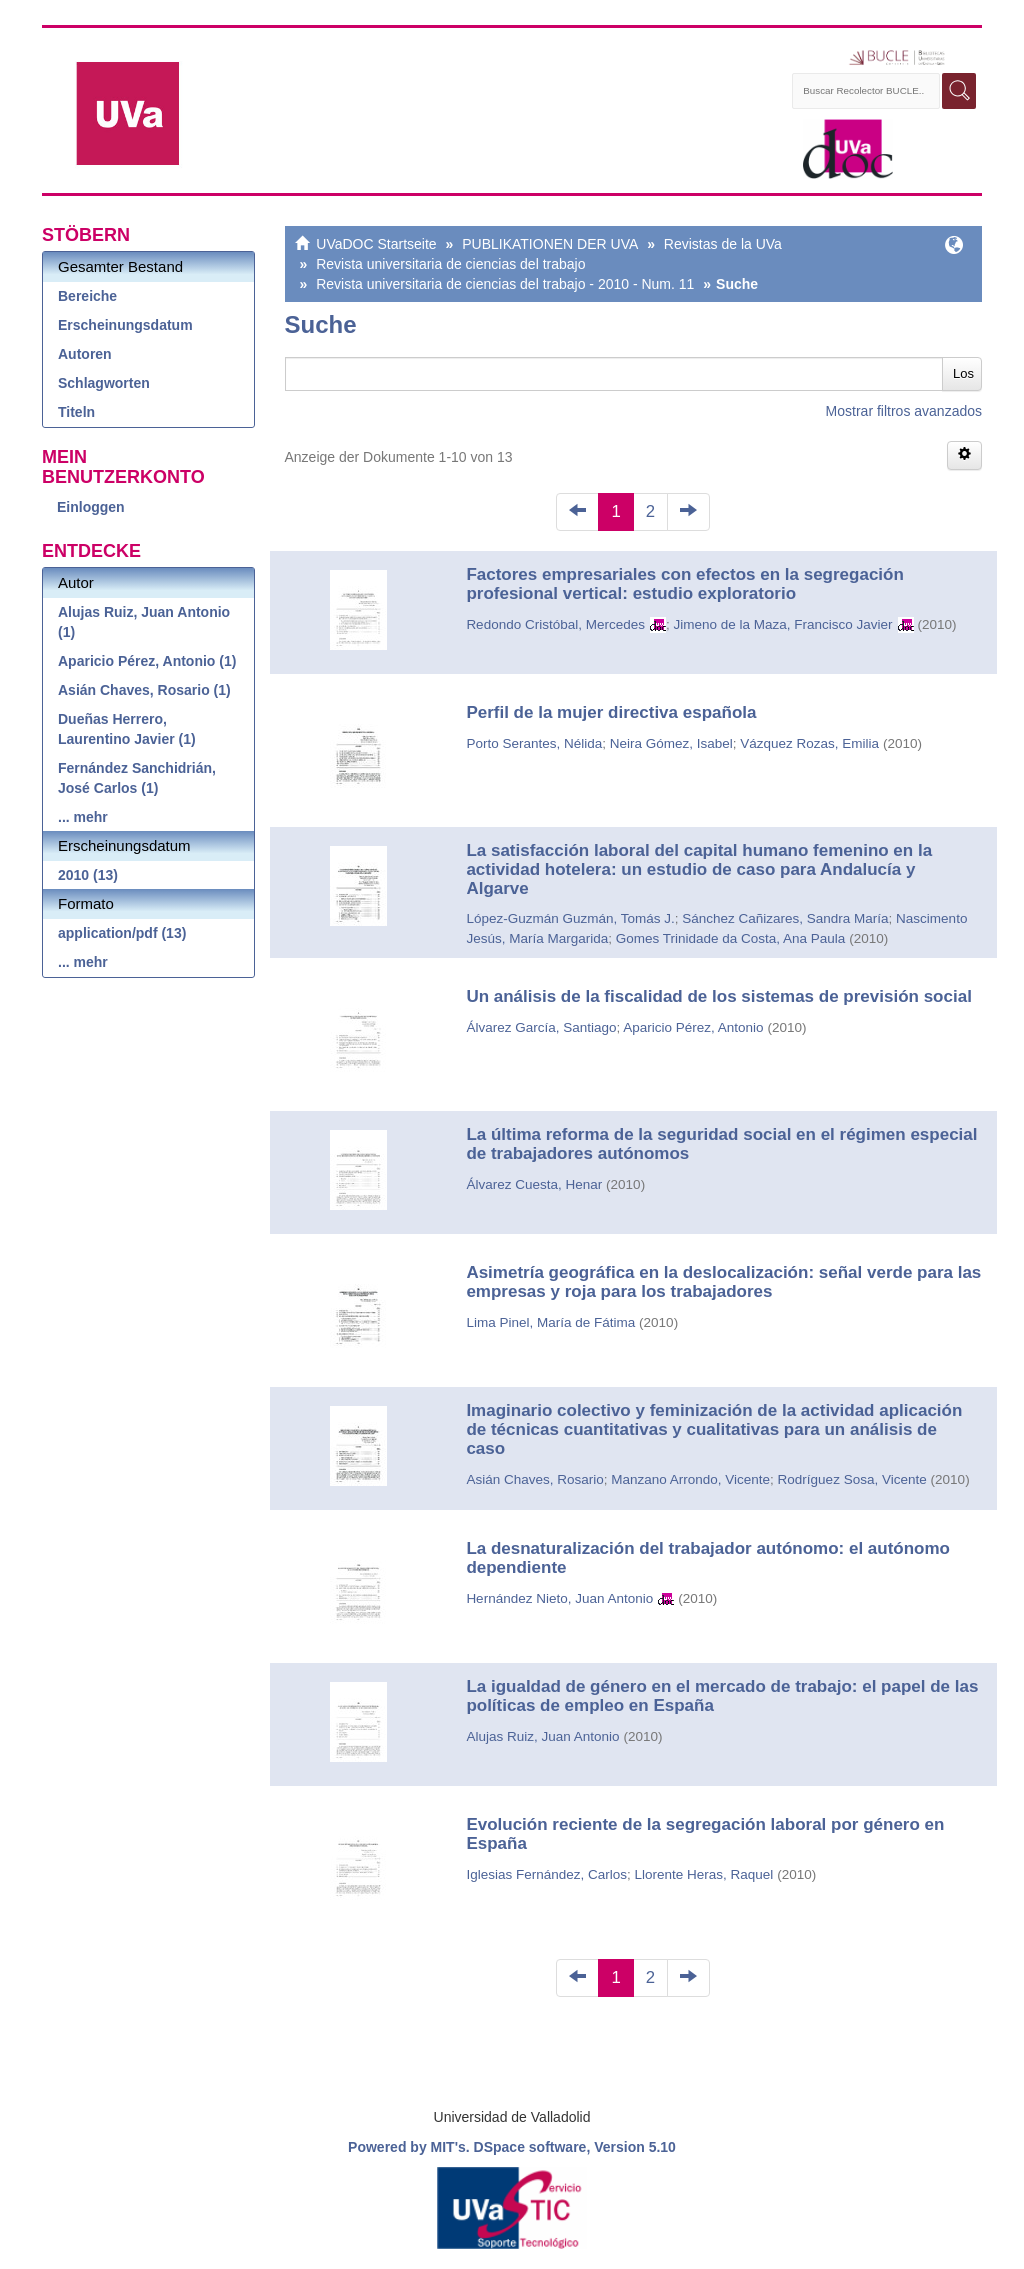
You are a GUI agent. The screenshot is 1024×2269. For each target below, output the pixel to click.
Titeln (76, 412)
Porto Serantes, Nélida (534, 743)
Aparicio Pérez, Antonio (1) (147, 661)
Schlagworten (104, 383)
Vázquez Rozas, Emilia (809, 743)
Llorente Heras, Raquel (703, 1874)
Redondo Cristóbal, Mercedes (555, 624)
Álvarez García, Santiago (541, 1027)
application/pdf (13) (122, 933)
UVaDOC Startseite (376, 244)
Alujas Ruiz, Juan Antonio (542, 1736)
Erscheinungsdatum (125, 325)
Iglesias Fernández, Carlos (546, 1874)
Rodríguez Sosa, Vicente (852, 1479)
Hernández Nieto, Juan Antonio (559, 1598)
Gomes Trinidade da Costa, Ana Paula (731, 938)
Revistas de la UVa (723, 244)
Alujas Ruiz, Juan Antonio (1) (144, 622)
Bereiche (87, 296)
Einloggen (91, 507)
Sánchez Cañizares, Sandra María (785, 918)
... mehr (83, 817)
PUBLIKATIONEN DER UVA (550, 244)
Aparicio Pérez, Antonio (693, 1027)
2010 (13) (88, 875)
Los (963, 373)
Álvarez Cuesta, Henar (534, 1184)
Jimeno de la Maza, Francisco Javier (782, 624)
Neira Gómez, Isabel (671, 743)
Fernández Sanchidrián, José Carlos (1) (137, 778)
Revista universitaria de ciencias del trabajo (450, 264)
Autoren (85, 354)
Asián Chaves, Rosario (534, 1479)
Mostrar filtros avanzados (904, 411)
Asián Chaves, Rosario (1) (144, 690)
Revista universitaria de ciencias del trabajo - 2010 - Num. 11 (505, 284)
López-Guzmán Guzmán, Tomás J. (570, 918)
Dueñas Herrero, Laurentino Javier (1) (127, 729)
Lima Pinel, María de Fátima (550, 1322)
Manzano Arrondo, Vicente (690, 1479)
